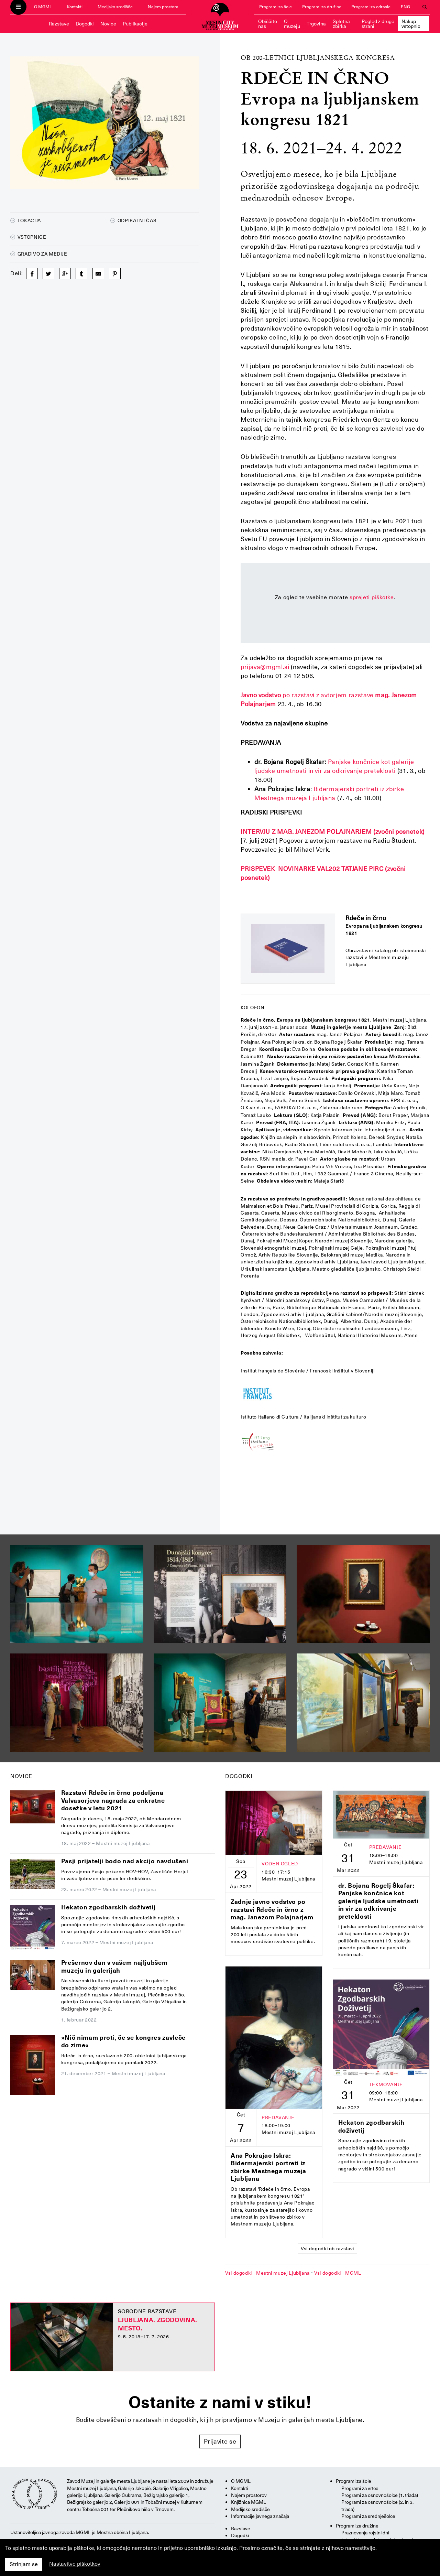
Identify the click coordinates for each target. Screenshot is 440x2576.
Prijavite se (220, 2441)
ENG (405, 7)
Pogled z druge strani (378, 23)
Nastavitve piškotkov (74, 2564)
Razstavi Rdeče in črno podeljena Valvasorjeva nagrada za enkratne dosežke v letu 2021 (113, 1800)
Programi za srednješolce (368, 2516)
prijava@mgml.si (265, 667)
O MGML (43, 7)
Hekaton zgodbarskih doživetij (108, 1907)
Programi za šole (275, 7)
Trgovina (316, 24)
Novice (108, 24)
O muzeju (292, 23)
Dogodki (85, 24)
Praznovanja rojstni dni (365, 2533)
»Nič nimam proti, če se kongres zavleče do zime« (123, 2041)
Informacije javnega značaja (260, 2516)
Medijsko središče (115, 7)
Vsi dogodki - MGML (337, 2273)
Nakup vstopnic (411, 23)
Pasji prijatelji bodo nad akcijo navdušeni (124, 1861)
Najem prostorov (249, 2495)
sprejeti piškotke (372, 597)
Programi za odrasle (370, 7)
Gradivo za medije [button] (38, 254)
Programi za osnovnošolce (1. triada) (379, 2495)
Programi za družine (321, 7)
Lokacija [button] (25, 220)
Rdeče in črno (365, 918)
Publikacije (135, 24)
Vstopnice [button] (28, 237)
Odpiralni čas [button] (133, 220)
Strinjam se (24, 2564)
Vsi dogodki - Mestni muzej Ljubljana (267, 2273)
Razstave (59, 24)
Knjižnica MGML (248, 2502)
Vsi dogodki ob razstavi (327, 2248)
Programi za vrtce (359, 2488)
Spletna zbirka (341, 23)
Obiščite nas (267, 23)
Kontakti (74, 7)
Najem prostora (163, 7)
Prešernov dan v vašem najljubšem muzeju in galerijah (114, 1966)
